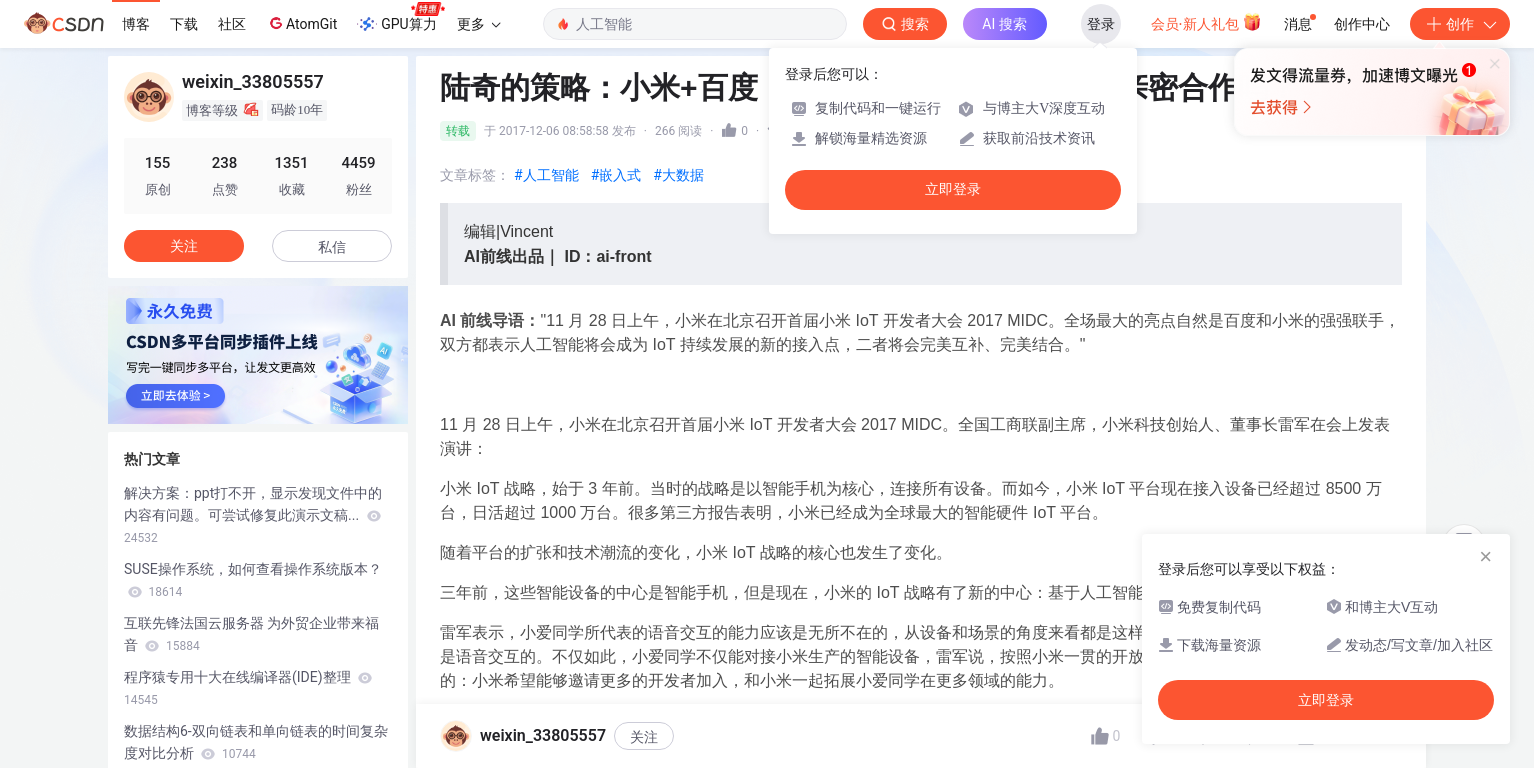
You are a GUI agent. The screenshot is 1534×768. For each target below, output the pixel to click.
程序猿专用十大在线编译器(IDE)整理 (248, 688)
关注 (644, 737)
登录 (1101, 24)
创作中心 (1362, 24)
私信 (332, 247)
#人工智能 (546, 175)
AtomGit (301, 23)
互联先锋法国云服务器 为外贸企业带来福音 (251, 634)
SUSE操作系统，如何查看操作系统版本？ (253, 580)
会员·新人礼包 (1206, 22)
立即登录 (953, 189)
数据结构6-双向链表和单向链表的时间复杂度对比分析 (256, 742)
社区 (232, 24)
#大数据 (678, 175)
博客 (136, 24)
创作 (1460, 24)
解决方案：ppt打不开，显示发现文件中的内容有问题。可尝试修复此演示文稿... (253, 515)
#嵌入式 (616, 175)
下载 (184, 24)
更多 (479, 24)
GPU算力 (400, 18)
